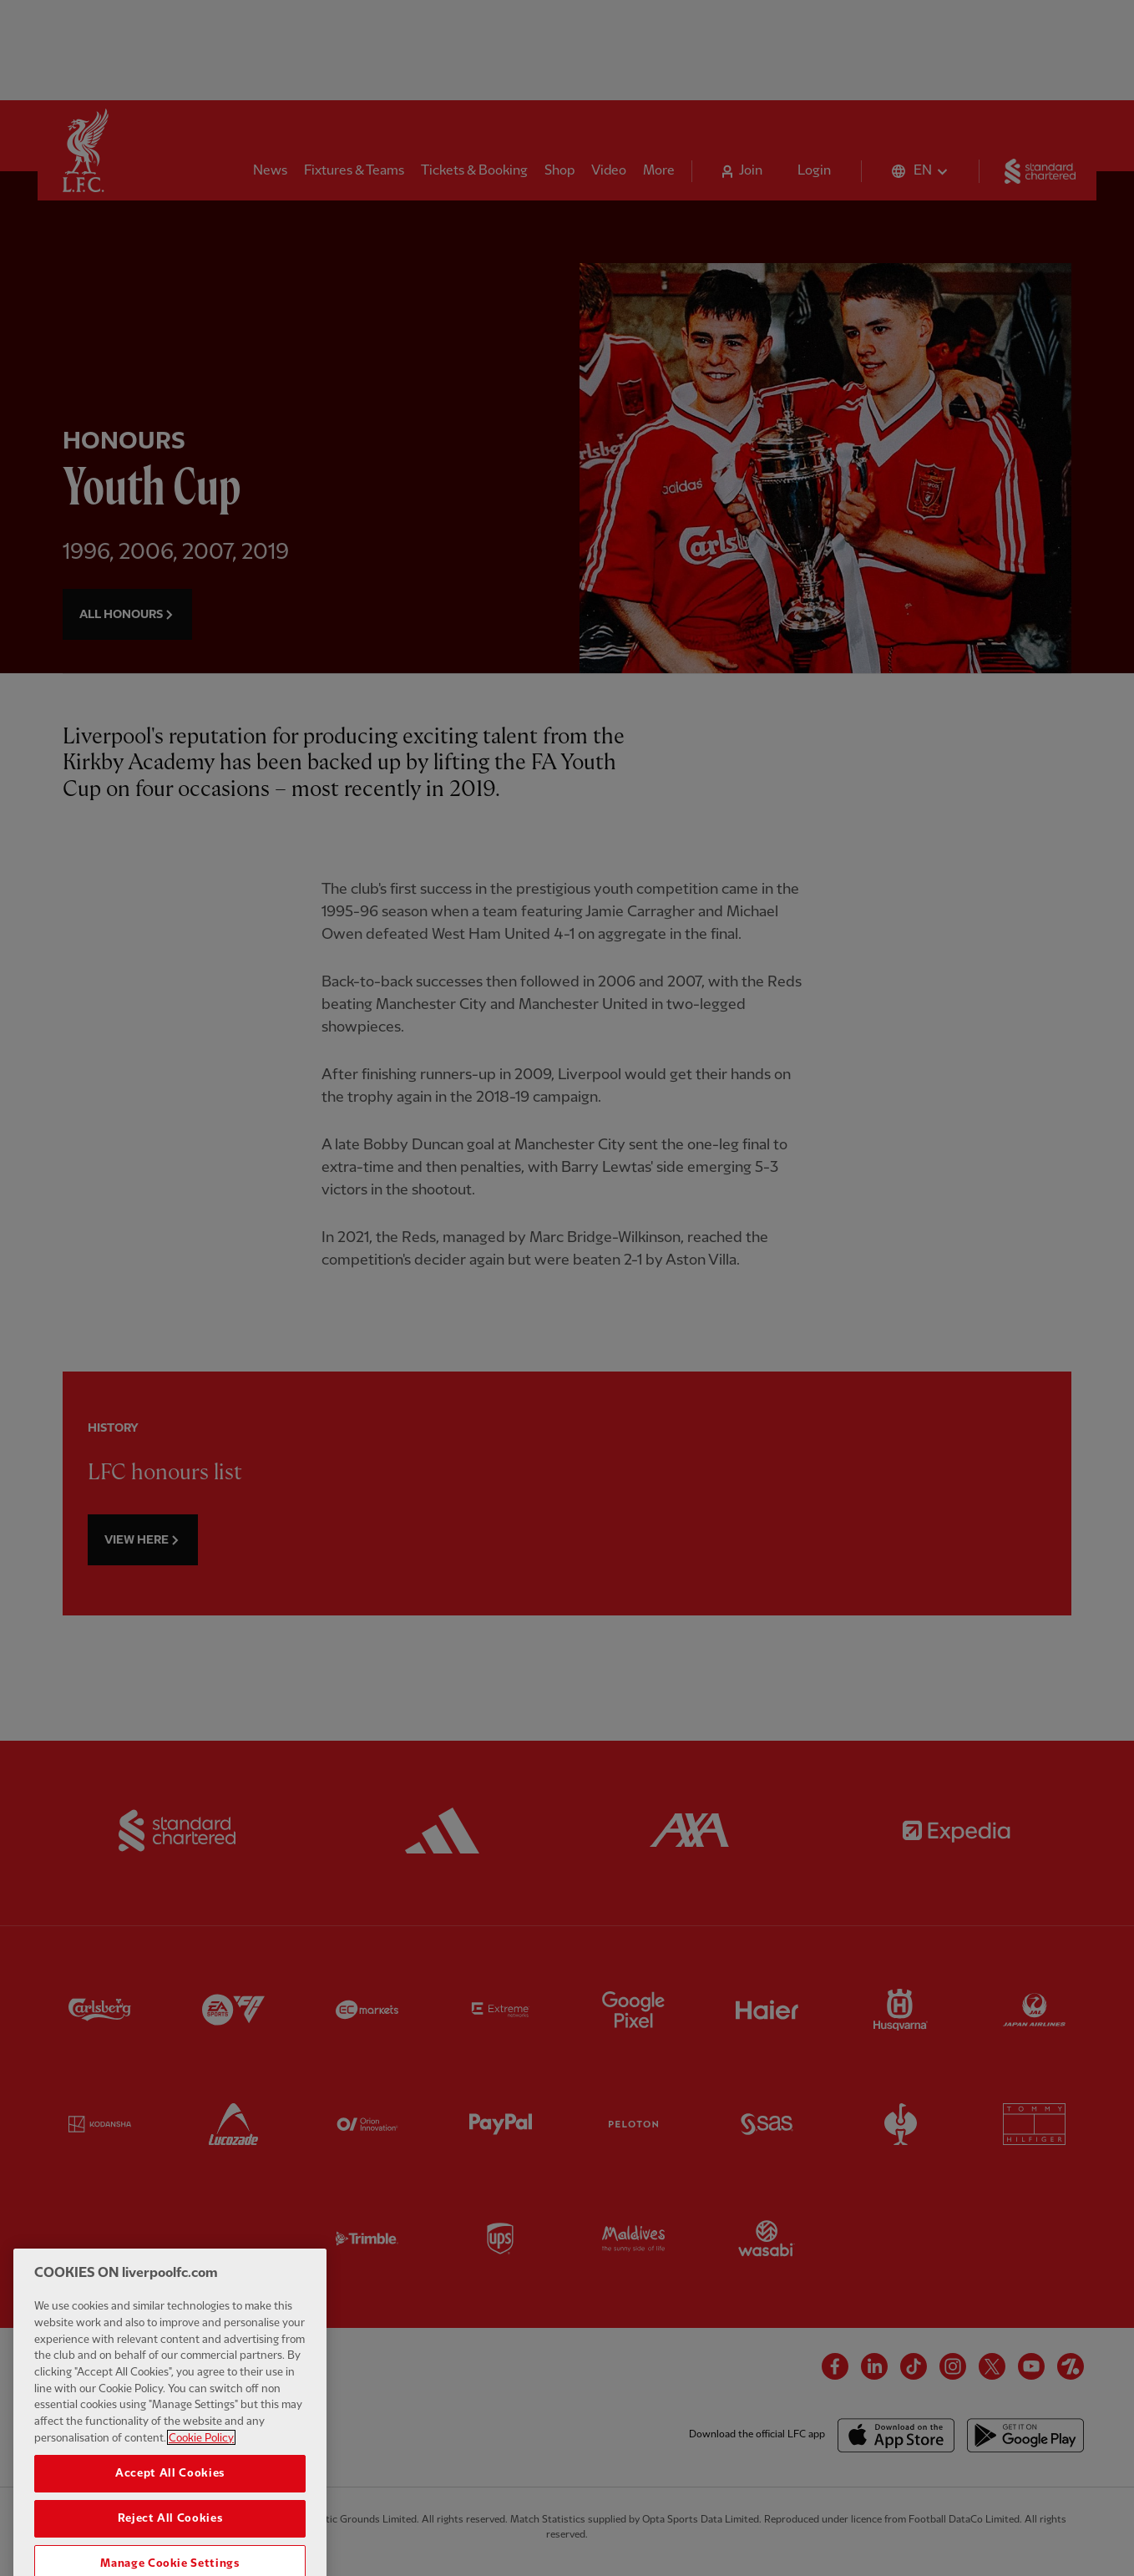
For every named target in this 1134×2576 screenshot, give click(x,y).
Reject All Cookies (170, 2549)
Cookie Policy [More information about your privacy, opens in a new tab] (201, 2468)
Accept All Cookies (170, 2504)
